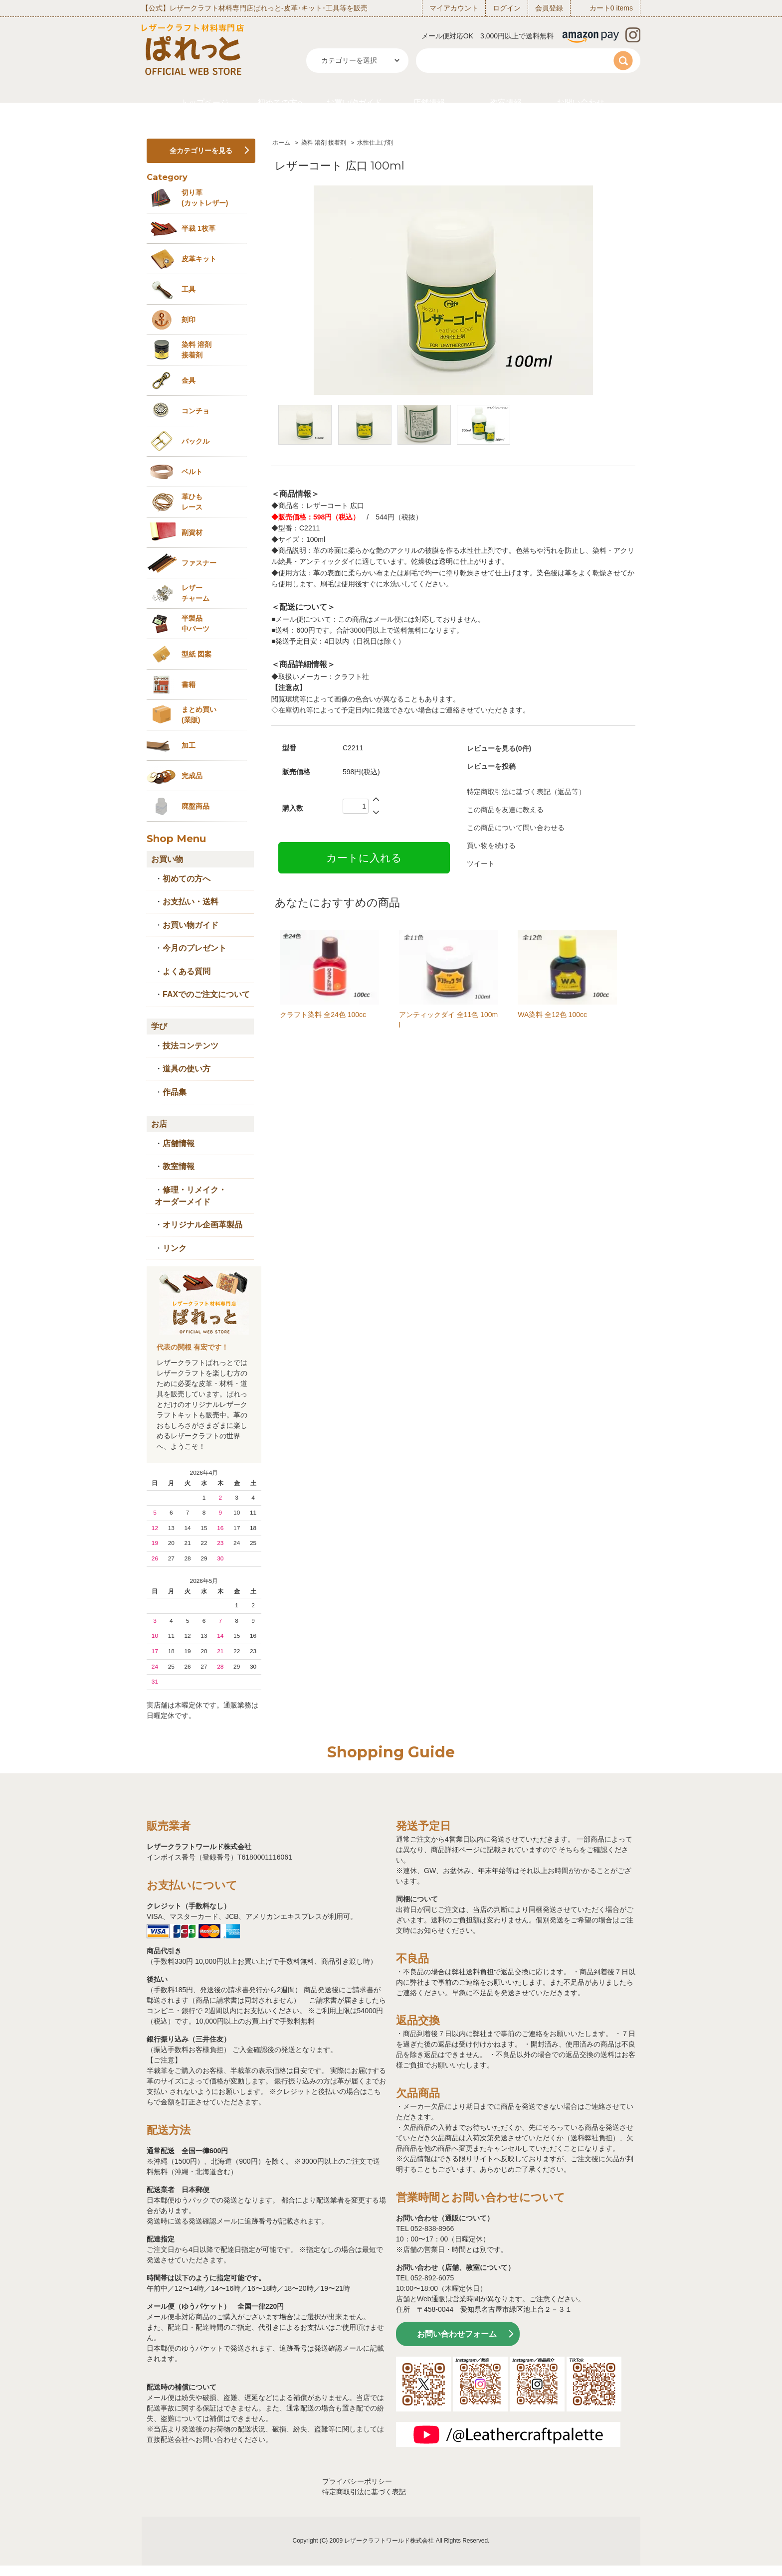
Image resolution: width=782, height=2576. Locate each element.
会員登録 (549, 8)
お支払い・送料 (190, 901)
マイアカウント (453, 8)
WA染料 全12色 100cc (552, 1015)
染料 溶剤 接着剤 (324, 142)
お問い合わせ (580, 102)
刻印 (189, 320)
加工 (189, 745)
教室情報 (506, 102)
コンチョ (195, 411)
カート (599, 8)
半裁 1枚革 (198, 228)
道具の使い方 (186, 1068)
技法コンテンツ (190, 1045)
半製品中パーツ (195, 623)
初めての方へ (281, 102)
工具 (189, 289)
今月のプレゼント (194, 948)
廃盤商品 (195, 806)
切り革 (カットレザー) (205, 197)
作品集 (175, 1092)
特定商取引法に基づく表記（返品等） (526, 792)
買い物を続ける (491, 846)
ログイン (507, 8)
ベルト (192, 472)
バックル (195, 441)
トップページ (204, 102)
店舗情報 (429, 102)
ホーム (281, 142)
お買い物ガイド (354, 102)
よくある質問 (186, 971)
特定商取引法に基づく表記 (364, 2492)
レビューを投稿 (491, 766)
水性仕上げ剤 (375, 142)
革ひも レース (192, 502)
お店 (159, 1124)
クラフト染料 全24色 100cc (323, 1015)
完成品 (192, 776)
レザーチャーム (195, 593)
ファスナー (199, 563)
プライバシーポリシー (357, 2481)
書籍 (189, 684)
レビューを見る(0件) (499, 748)
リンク (175, 1248)
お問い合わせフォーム (457, 2334)
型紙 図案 (196, 654)
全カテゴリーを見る (201, 151)
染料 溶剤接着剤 (196, 350)
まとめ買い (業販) (199, 714)
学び (159, 1026)
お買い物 (167, 859)
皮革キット (199, 259)
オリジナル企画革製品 (202, 1224)
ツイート (481, 863)
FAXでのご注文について (206, 994)
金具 (189, 380)
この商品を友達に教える (505, 810)
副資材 (192, 532)
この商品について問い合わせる (516, 828)
